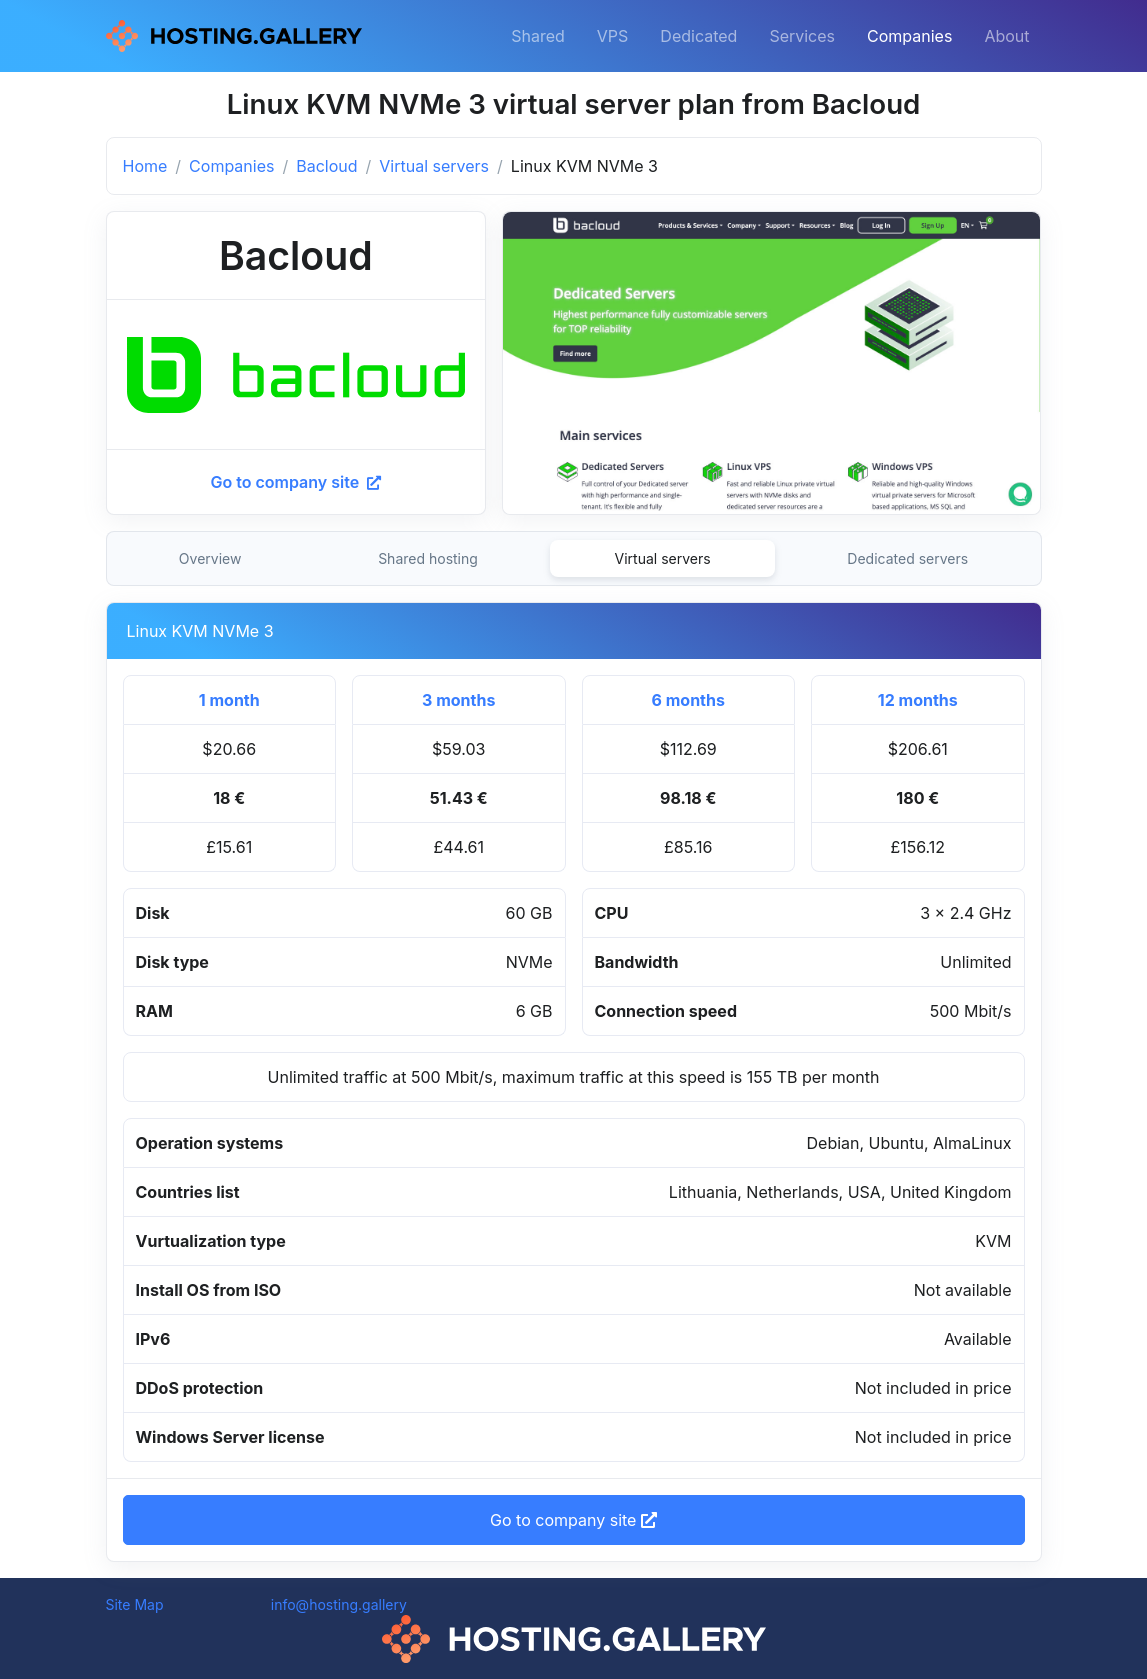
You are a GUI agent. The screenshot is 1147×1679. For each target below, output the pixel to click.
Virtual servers (434, 166)
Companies (909, 36)
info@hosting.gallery (339, 1604)
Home (145, 166)
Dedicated (698, 36)
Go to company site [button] (573, 1520)
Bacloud (326, 166)
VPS (613, 36)
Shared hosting (428, 558)
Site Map (135, 1604)
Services (802, 36)
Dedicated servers (907, 558)
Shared (538, 36)
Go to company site (295, 482)
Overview (210, 558)
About (1006, 36)
